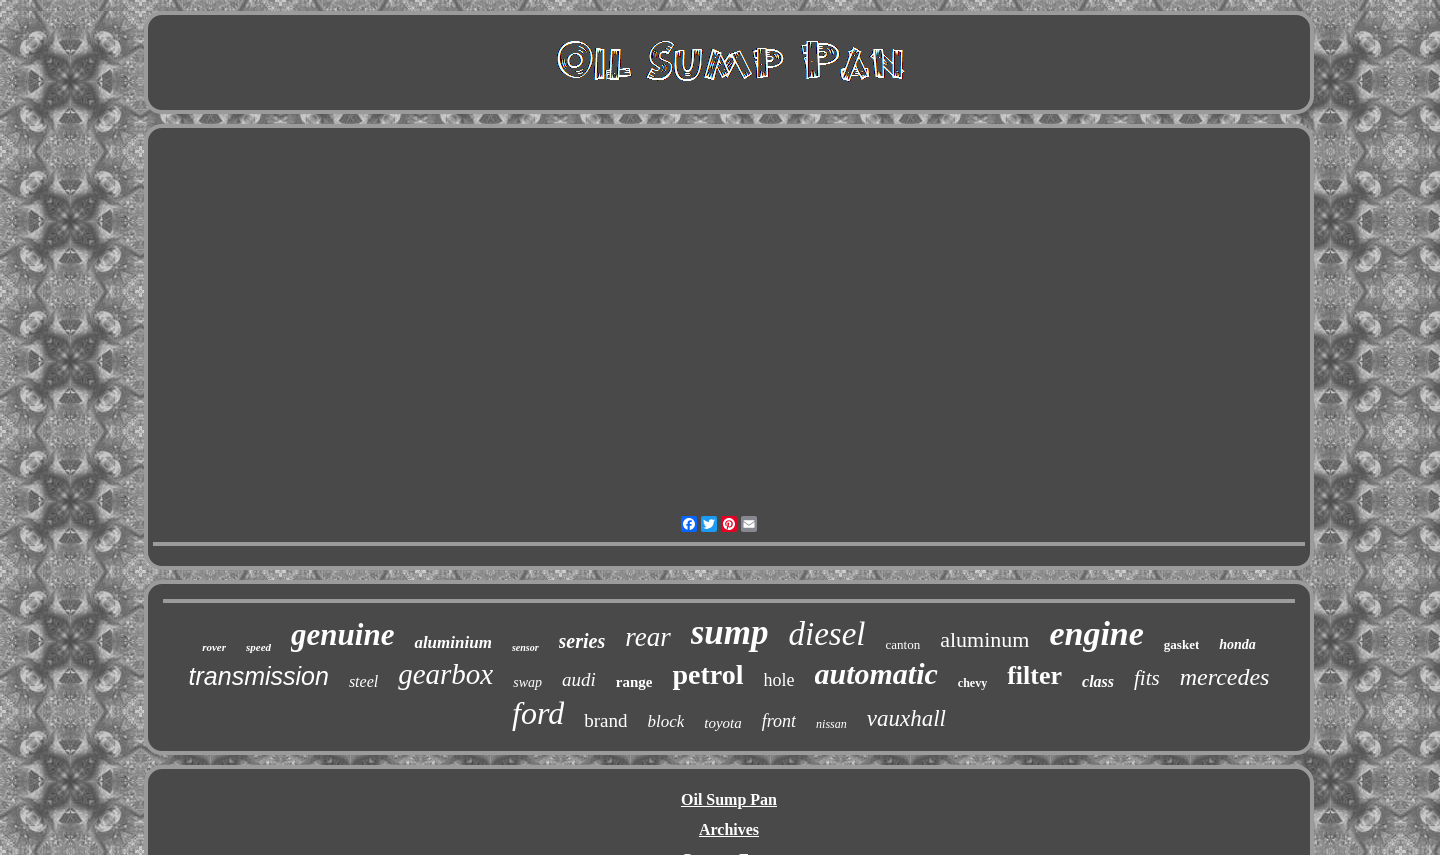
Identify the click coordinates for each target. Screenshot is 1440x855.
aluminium (452, 642)
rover (214, 647)
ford (538, 713)
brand (605, 720)
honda (1237, 644)
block (665, 721)
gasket (1181, 644)
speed (258, 647)
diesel (827, 634)
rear (648, 637)
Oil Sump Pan (729, 799)
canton (903, 644)
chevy (972, 683)
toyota (723, 723)
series (582, 641)
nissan (831, 724)
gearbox (445, 674)
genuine (342, 634)
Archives (729, 829)
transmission (259, 676)
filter (1034, 675)
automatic (876, 673)
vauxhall (906, 718)
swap (527, 682)
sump (730, 632)
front (779, 721)
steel (363, 681)
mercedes (1225, 677)
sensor (525, 647)
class (1098, 681)
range (634, 682)
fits (1147, 678)
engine (1096, 633)
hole (779, 680)
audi (579, 679)
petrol (707, 674)
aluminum (984, 639)
